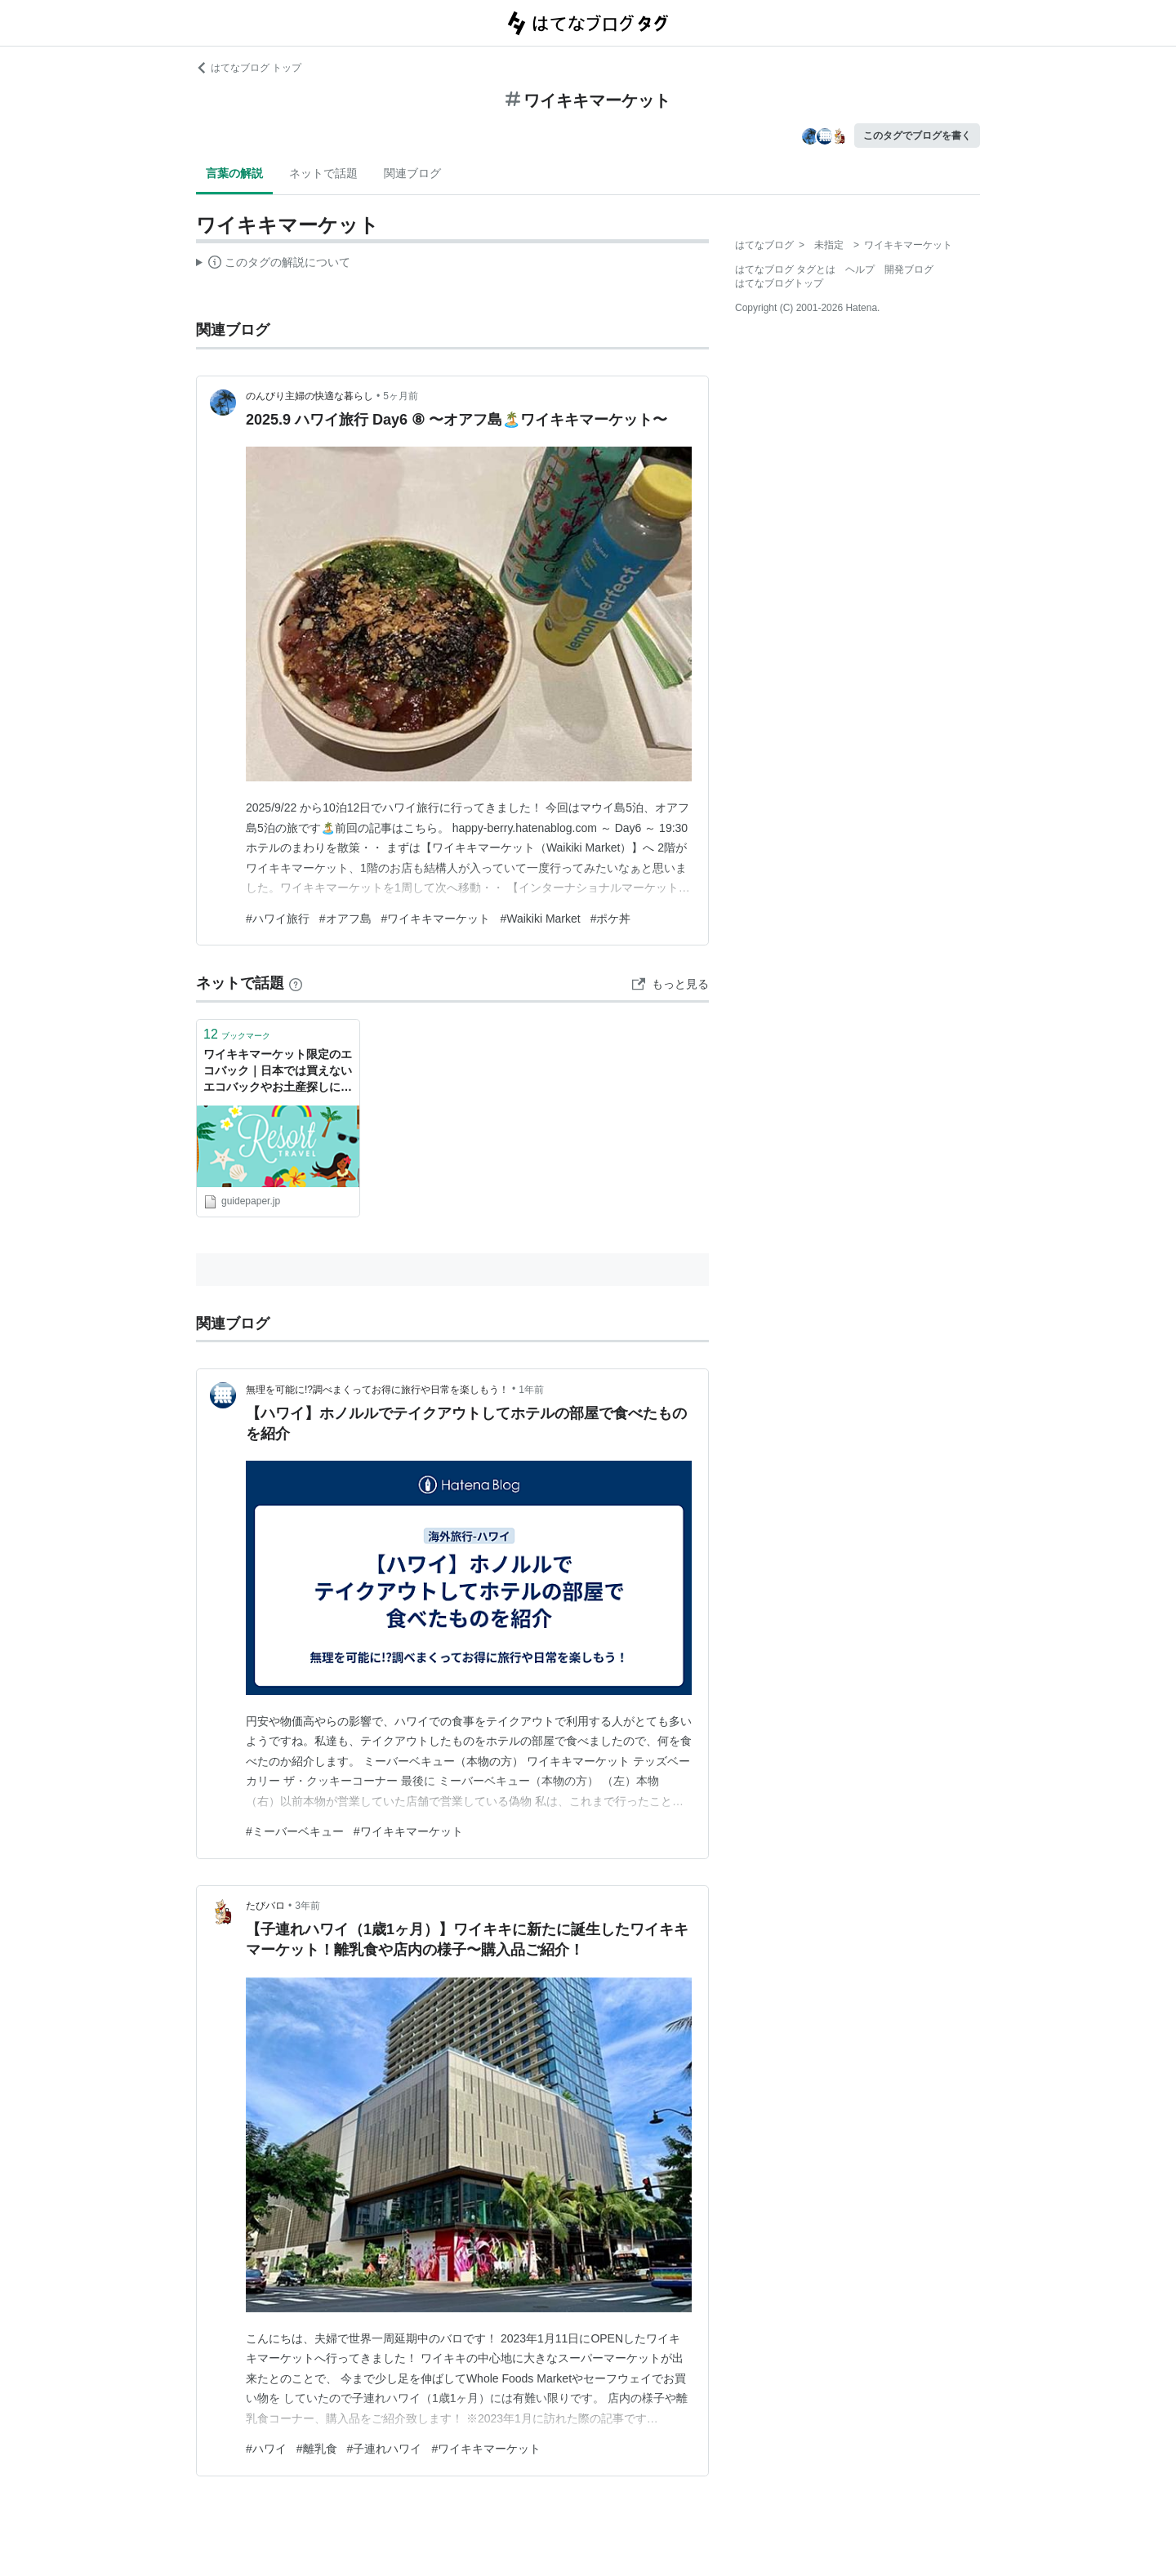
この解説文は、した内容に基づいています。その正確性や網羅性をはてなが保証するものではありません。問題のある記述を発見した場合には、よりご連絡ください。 (273, 264)
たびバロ (265, 1905)
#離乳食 (316, 2448)
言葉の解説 (234, 173)
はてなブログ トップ (248, 67)
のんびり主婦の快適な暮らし (309, 396)
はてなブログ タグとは (785, 269)
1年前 (531, 1389)
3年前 (307, 1905)
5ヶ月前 (400, 396)
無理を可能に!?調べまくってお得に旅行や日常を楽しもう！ (377, 1389)
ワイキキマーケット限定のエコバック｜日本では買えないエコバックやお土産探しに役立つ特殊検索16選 (277, 1072)
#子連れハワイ (384, 2448)
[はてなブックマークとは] (295, 983)
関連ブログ (412, 173)
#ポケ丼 (610, 918)
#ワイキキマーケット (436, 918)
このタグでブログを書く (917, 135)
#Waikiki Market (540, 918)
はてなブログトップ (779, 283)
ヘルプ (860, 269)
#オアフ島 (345, 918)
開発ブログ (908, 269)
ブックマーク (236, 1034)
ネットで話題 (323, 173)
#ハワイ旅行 (278, 918)
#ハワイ (266, 2448)
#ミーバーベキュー (295, 1831)
